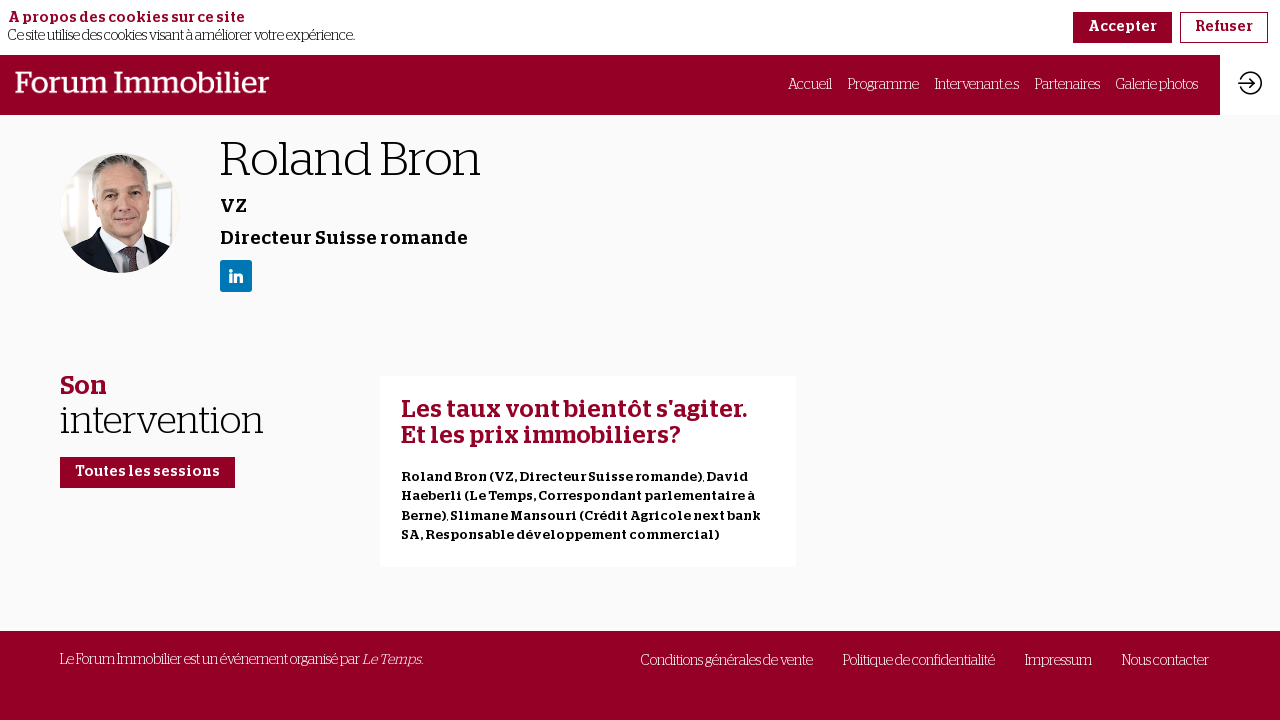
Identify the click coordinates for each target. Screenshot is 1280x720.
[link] (810, 85)
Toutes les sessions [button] (147, 472)
